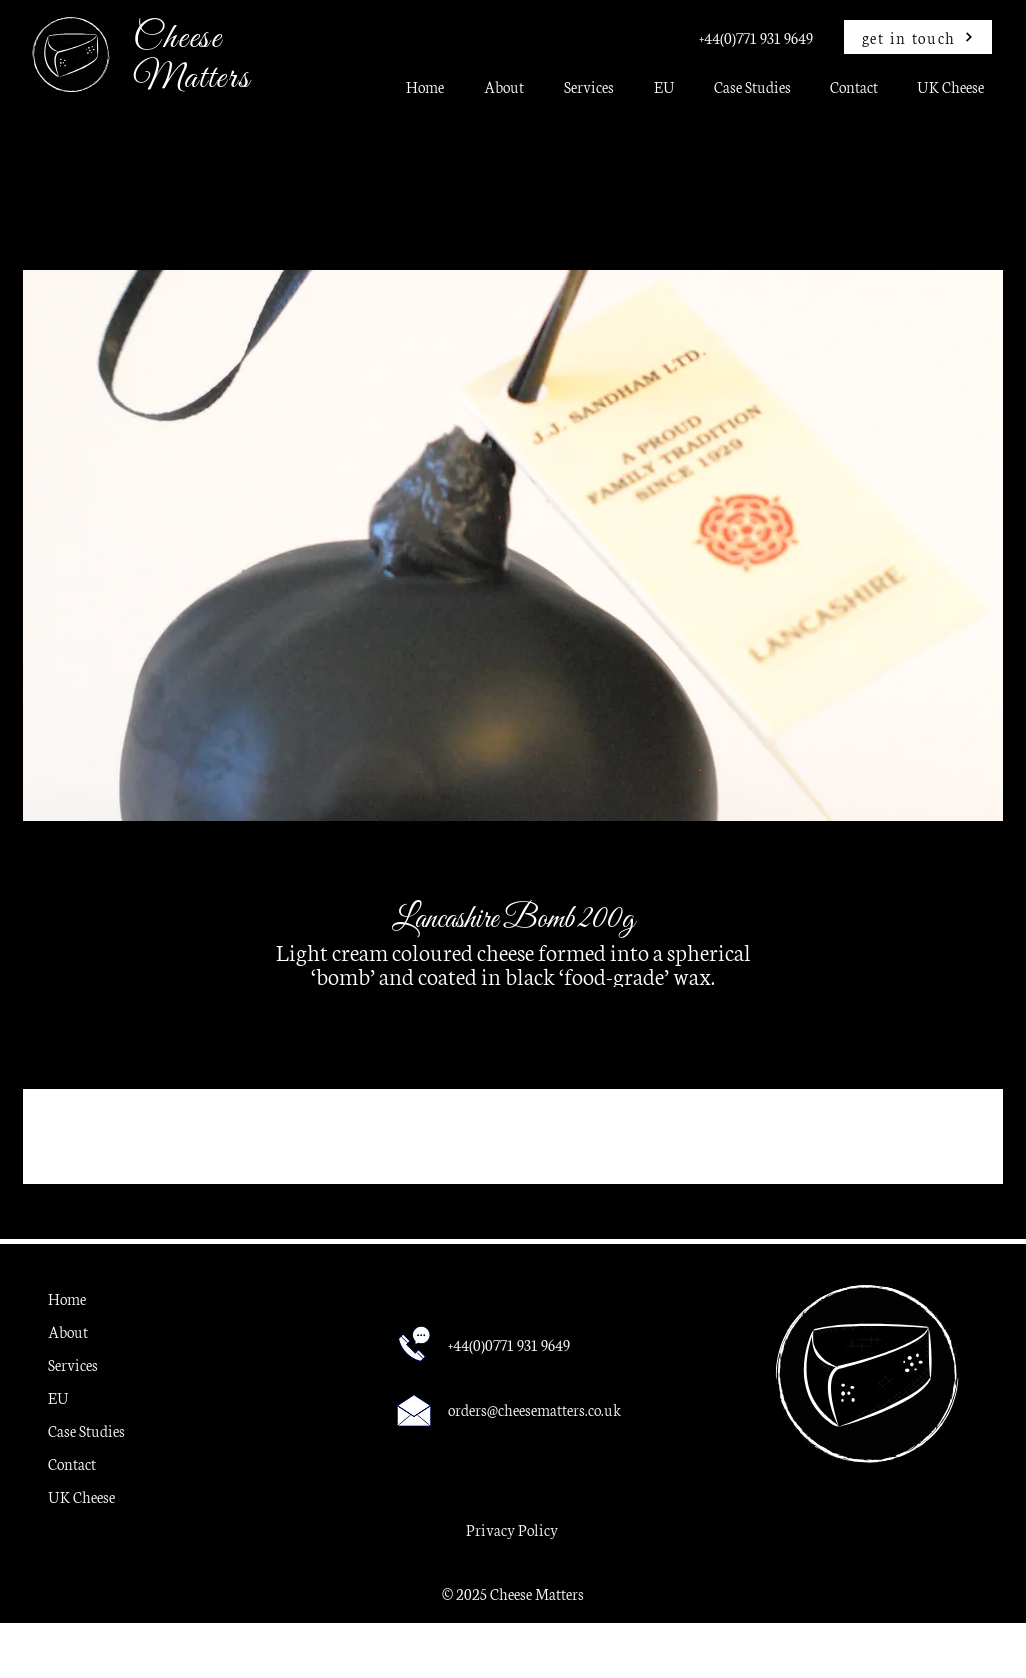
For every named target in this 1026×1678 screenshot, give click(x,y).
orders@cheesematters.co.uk (534, 1409)
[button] (589, 93)
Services (73, 1364)
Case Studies (86, 1430)
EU (58, 1397)
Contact (72, 1463)
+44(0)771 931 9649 (756, 37)
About (68, 1331)
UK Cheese (81, 1496)
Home (67, 1298)
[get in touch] (918, 37)
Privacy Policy (512, 1529)
